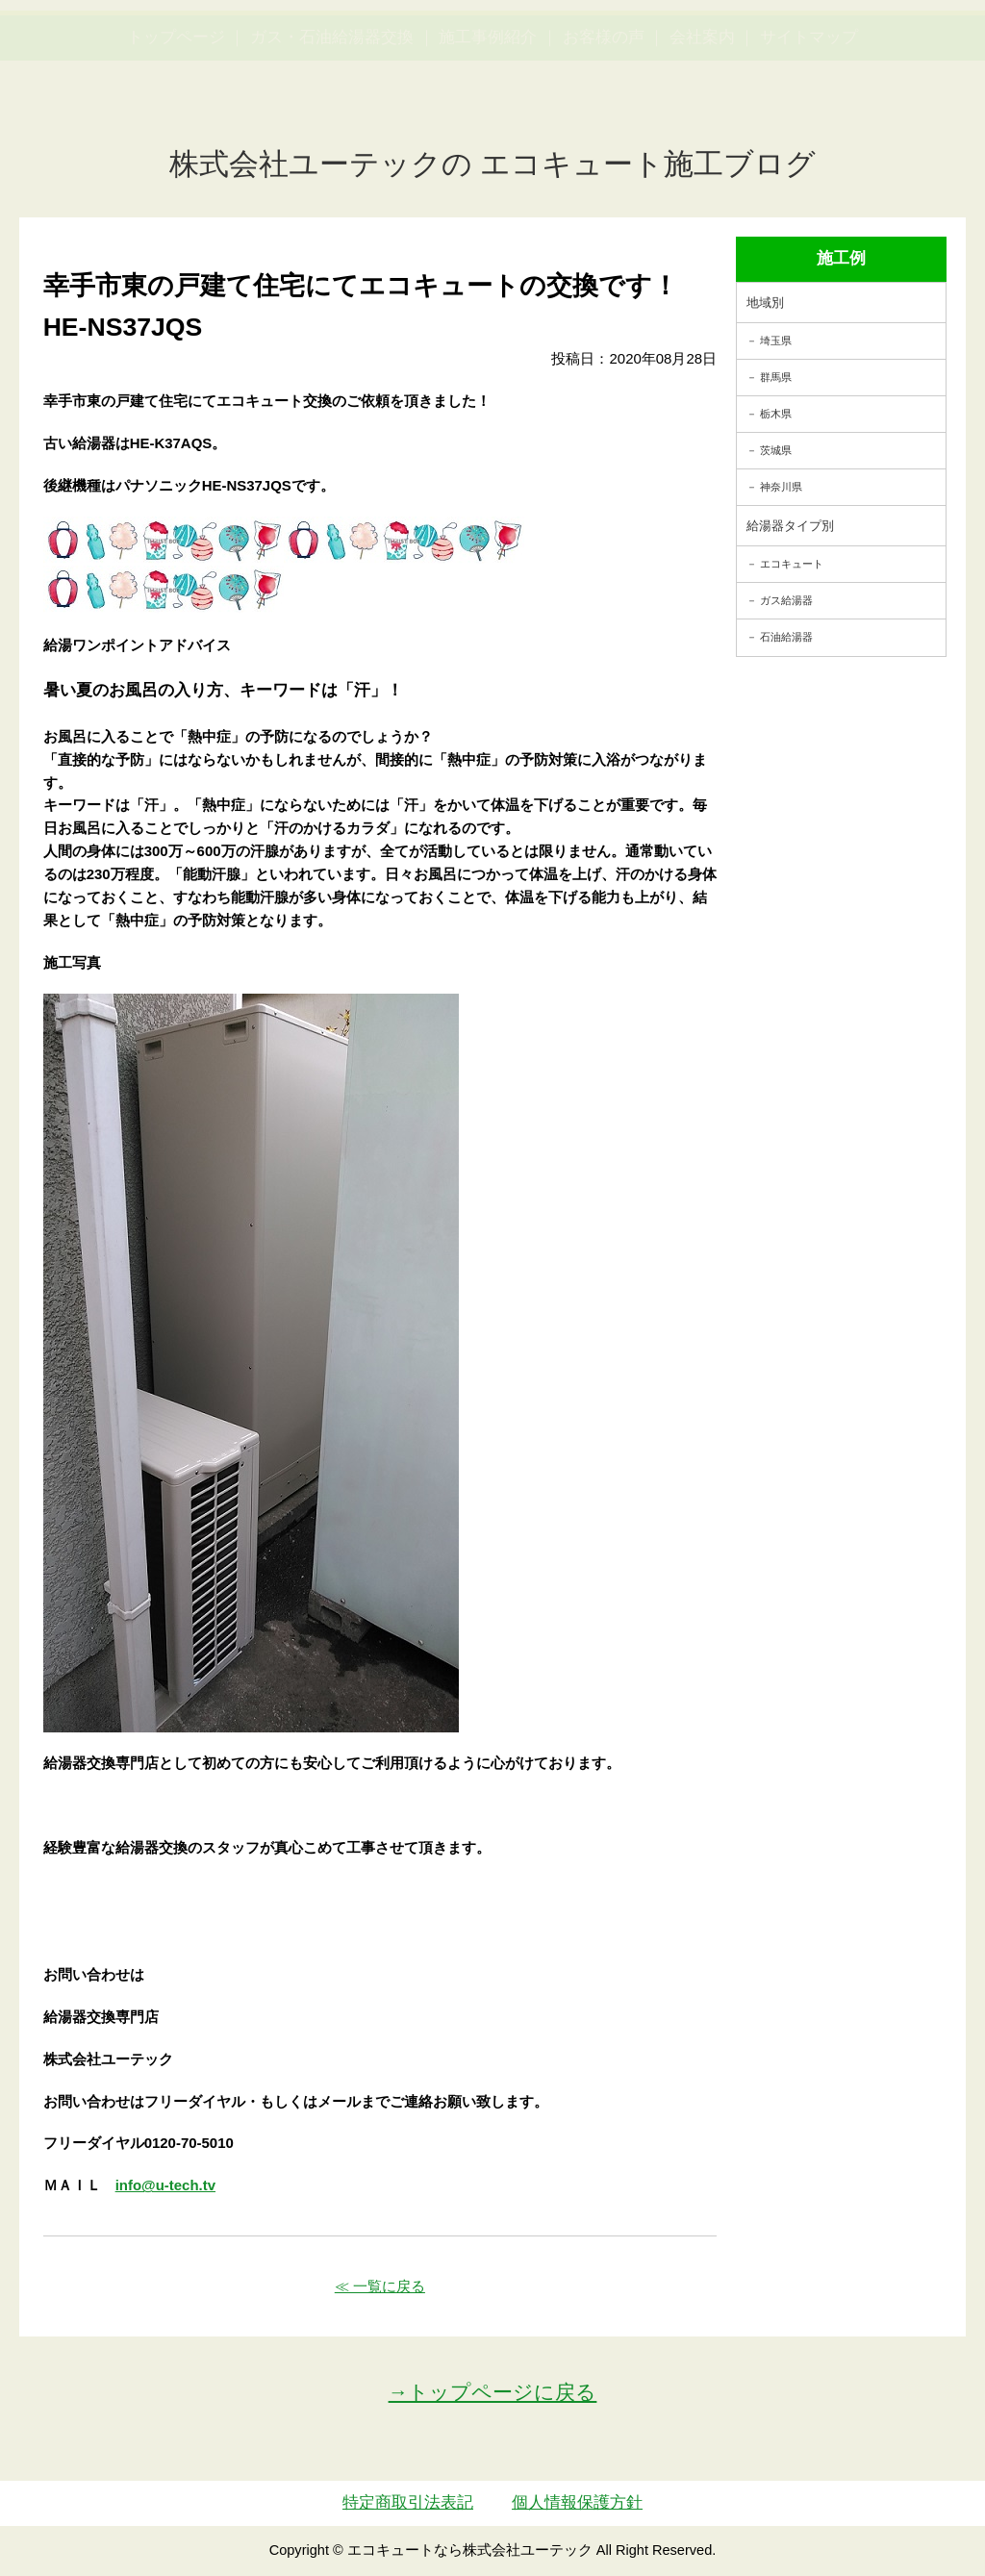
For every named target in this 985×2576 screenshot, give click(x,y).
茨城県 (776, 450)
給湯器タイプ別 (790, 525)
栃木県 (776, 413)
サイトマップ (809, 128)
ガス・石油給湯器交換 (332, 128)
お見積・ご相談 (909, 53)
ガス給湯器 (786, 600)
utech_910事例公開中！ (355, 67)
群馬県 (776, 377)
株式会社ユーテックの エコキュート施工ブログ (493, 164)
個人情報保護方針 (577, 2502)
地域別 (765, 302)
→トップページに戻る (493, 2392)
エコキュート (791, 563)
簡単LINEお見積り (784, 53)
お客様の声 (603, 128)
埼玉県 (776, 340)
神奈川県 (781, 486)
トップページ (176, 128)
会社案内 (702, 128)
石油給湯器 (786, 637)
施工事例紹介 (488, 128)
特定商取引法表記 (407, 2502)
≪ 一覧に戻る (380, 2286)
